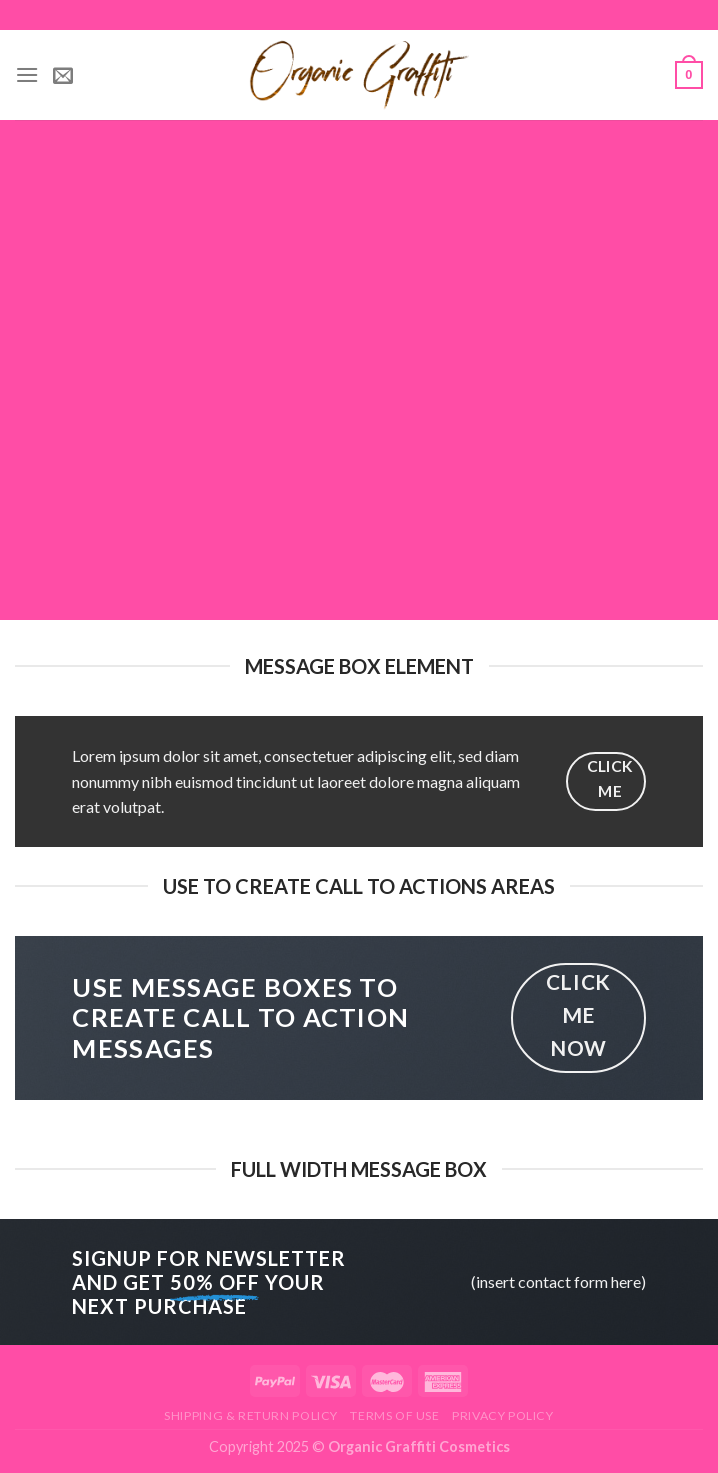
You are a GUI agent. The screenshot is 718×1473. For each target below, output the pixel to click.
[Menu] (27, 74)
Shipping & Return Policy (251, 1415)
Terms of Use (394, 1415)
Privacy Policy (503, 1415)
